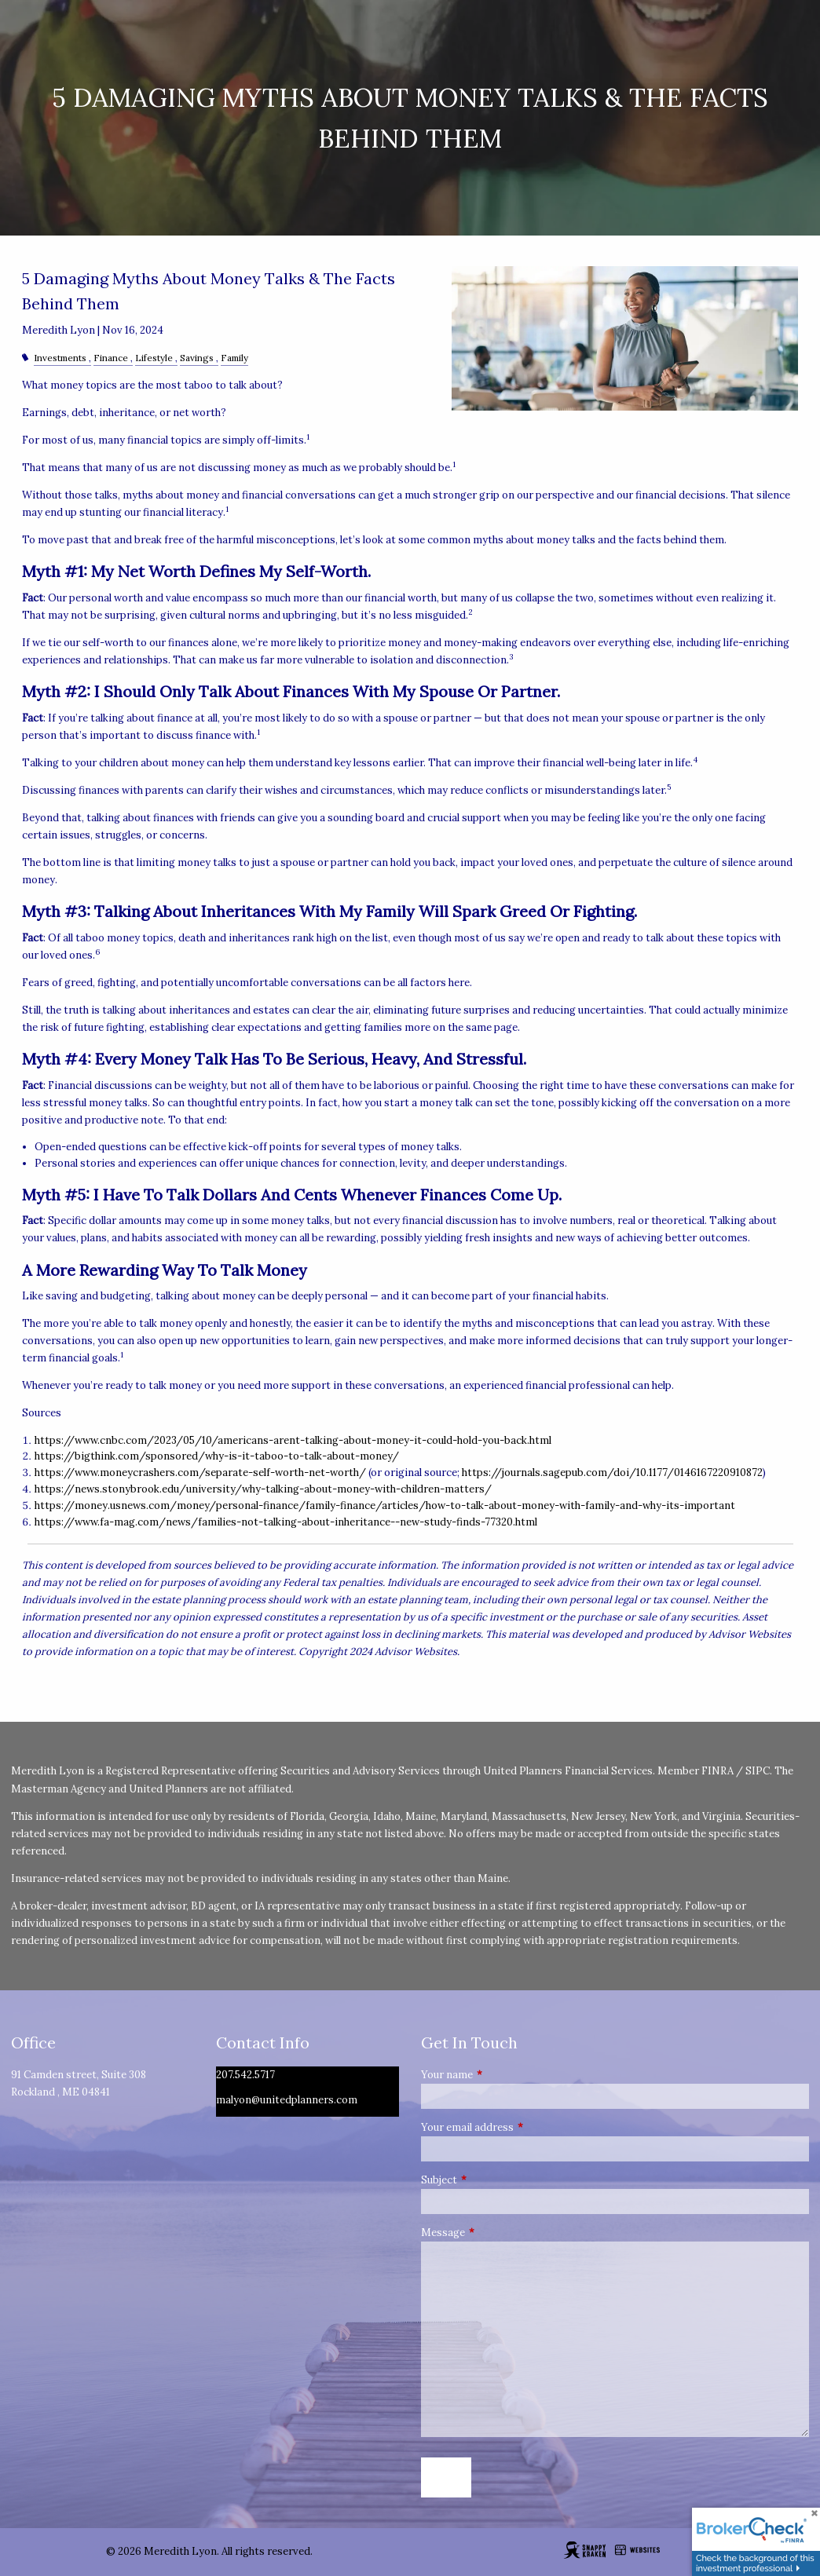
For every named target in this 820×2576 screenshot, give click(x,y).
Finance (110, 358)
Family (234, 358)
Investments (60, 358)
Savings (197, 358)
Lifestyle (154, 358)
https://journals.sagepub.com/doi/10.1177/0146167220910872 (612, 1472)
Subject (491, 2180)
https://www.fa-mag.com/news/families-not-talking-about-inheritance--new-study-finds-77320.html (286, 1522)
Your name (499, 2074)
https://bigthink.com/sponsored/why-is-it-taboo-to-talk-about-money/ (217, 1456)
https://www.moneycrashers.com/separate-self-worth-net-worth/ (200, 1472)
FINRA (717, 1771)
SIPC (757, 1771)
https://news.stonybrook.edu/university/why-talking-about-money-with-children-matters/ (263, 1489)
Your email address (519, 2127)
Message (495, 2232)
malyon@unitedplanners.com (286, 2099)
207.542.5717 (245, 2074)
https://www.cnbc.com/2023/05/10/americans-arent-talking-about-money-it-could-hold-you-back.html (293, 1440)
